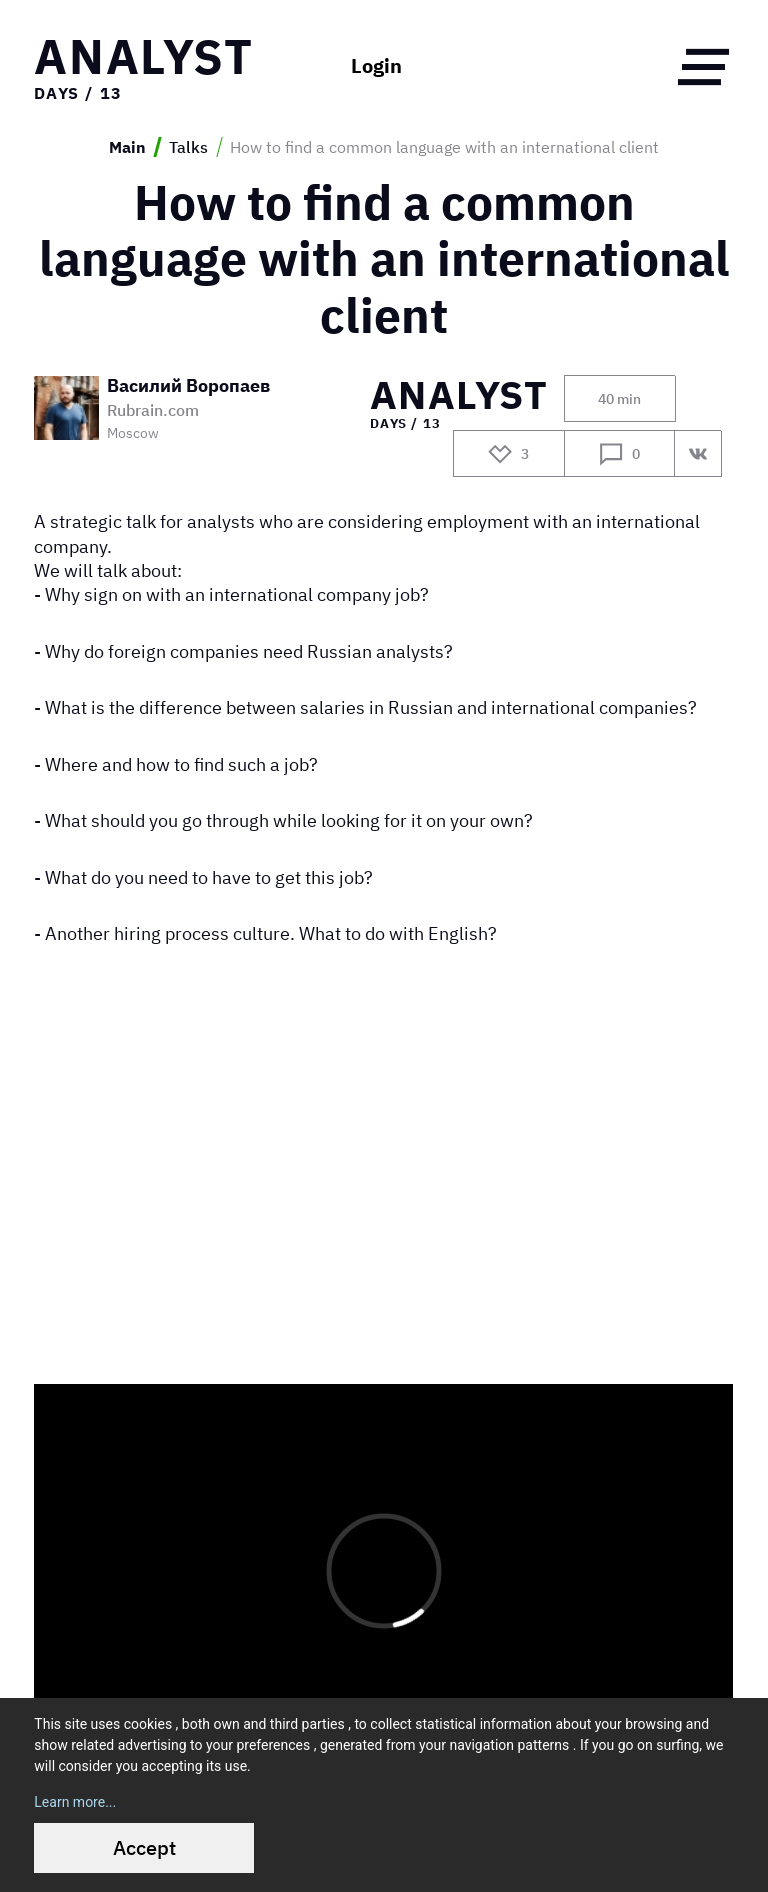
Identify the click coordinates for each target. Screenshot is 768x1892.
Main (127, 147)
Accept (144, 1847)
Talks (188, 147)
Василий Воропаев (188, 385)
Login (376, 66)
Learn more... (75, 1802)
